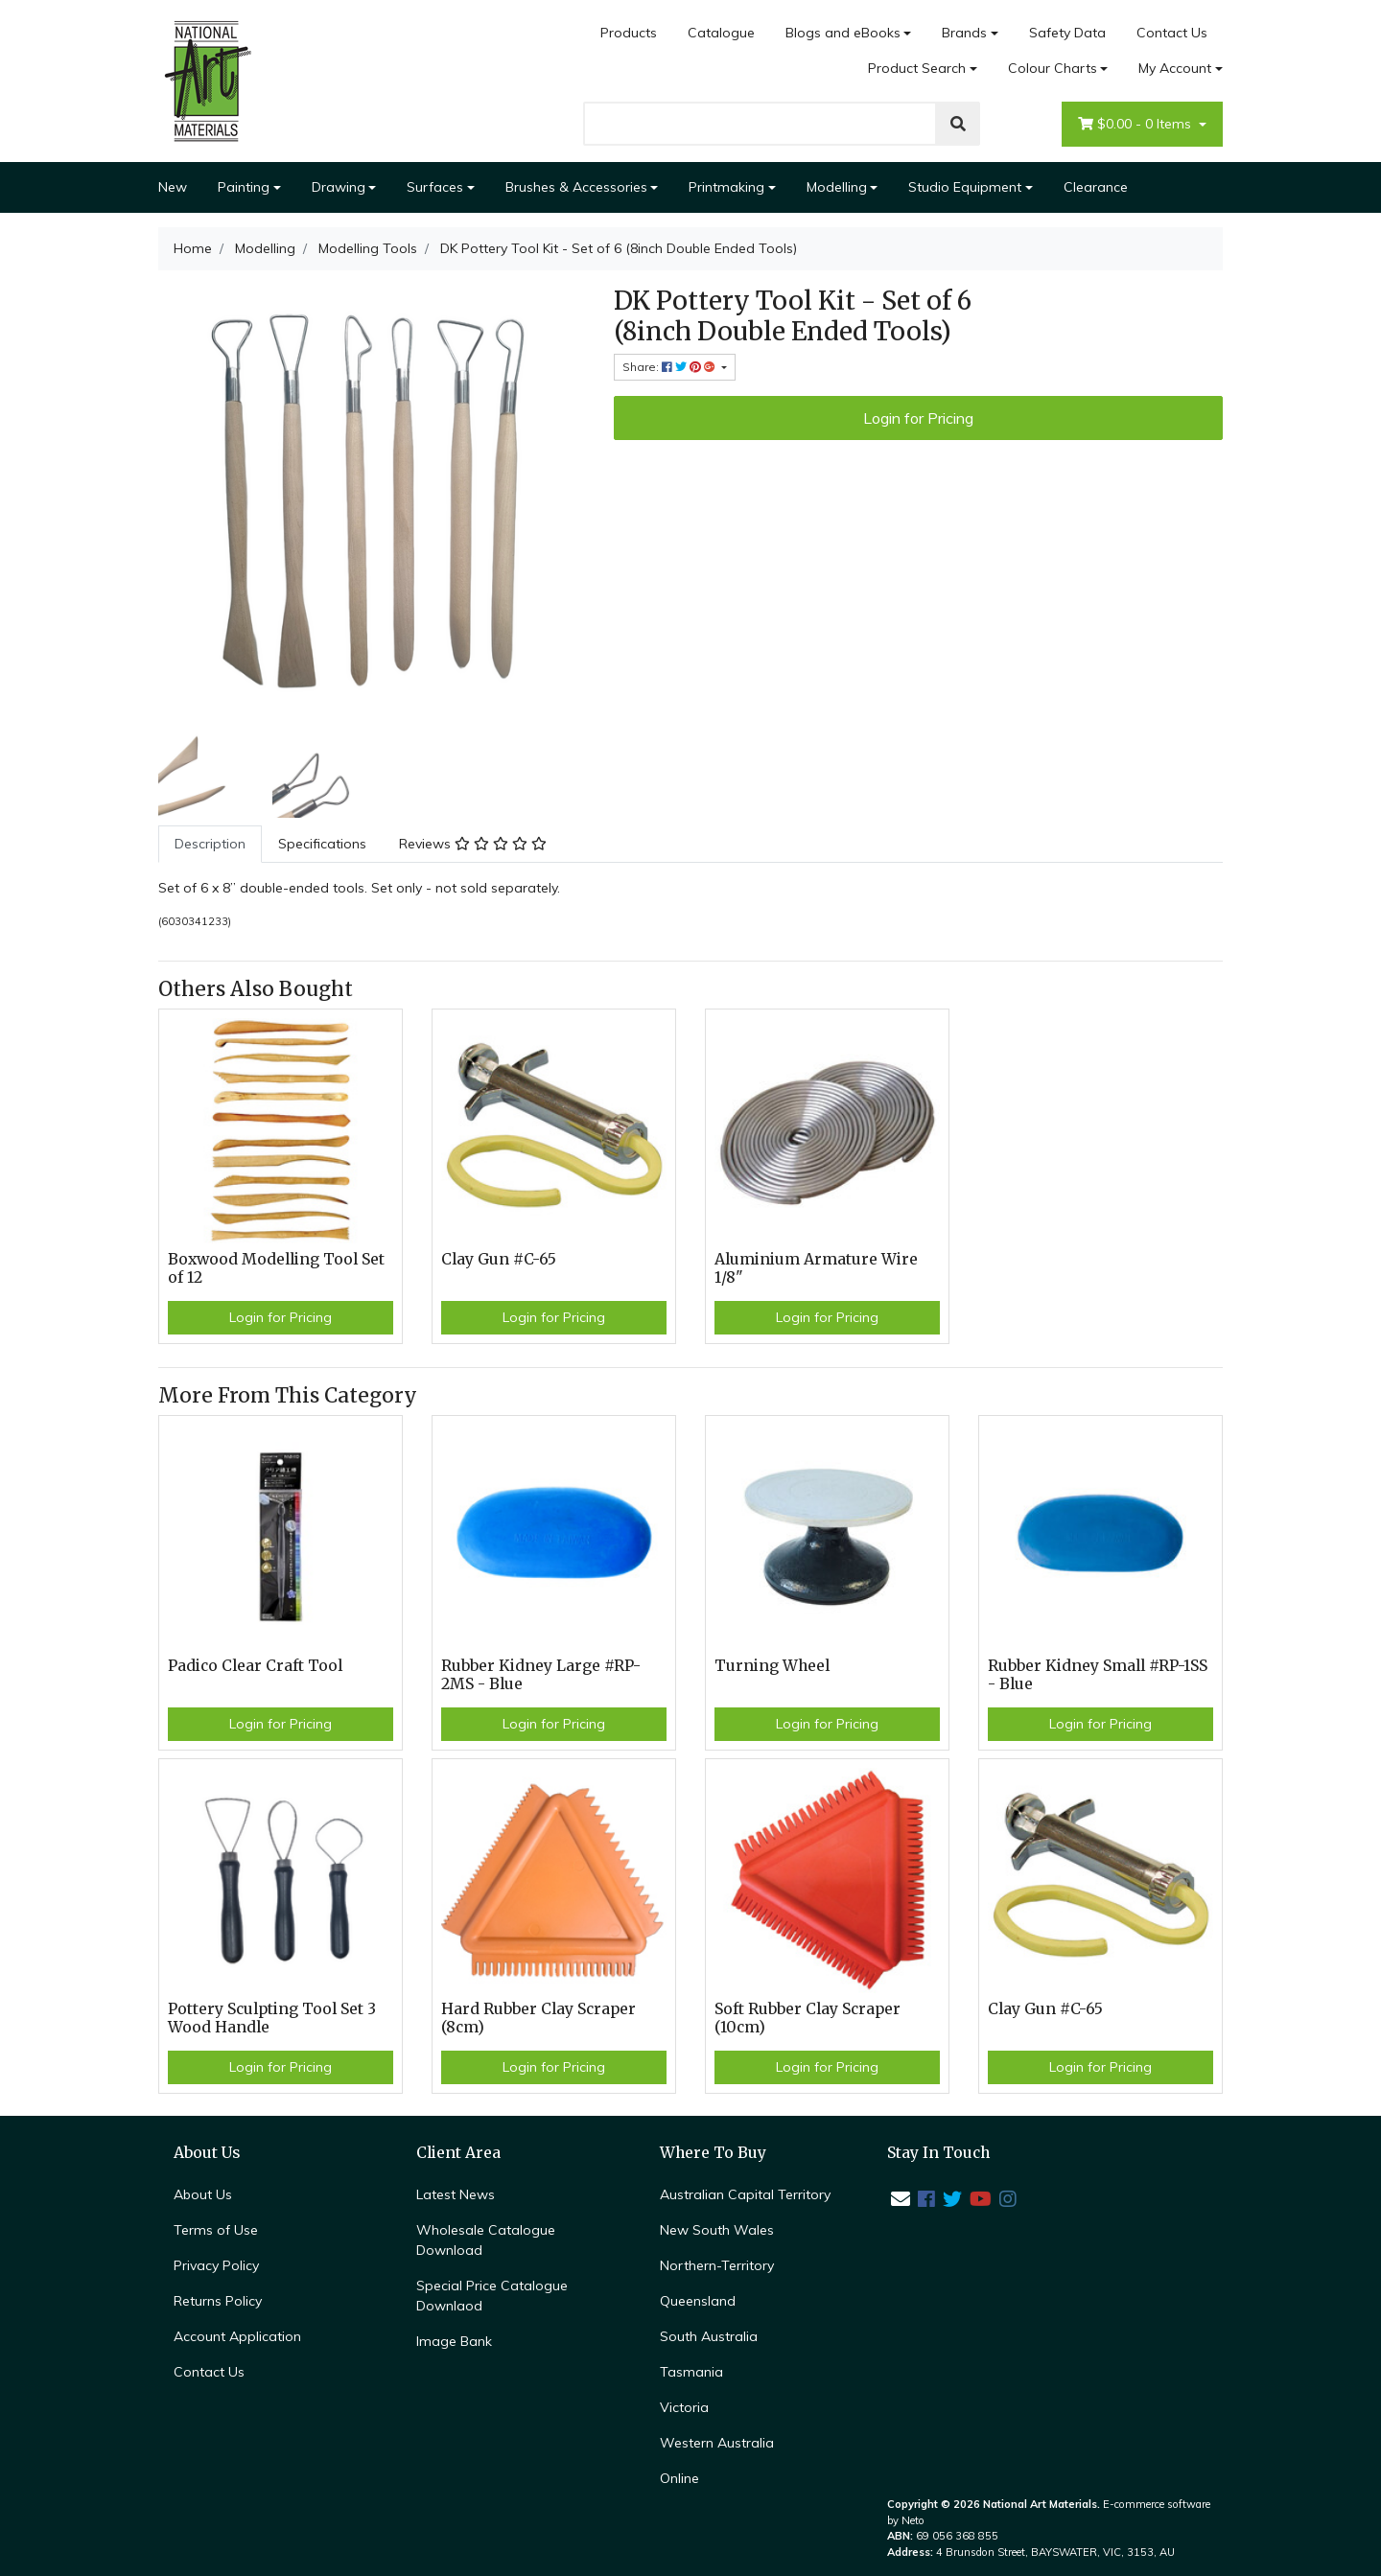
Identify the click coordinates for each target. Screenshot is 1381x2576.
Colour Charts (1052, 68)
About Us (203, 2194)
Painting (243, 187)
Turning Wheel (772, 1666)
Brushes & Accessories (576, 187)
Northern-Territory (717, 2265)
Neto (913, 2520)
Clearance (1096, 187)
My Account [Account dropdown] (1174, 68)
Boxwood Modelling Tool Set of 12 (276, 1268)
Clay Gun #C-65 (498, 1259)
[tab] (210, 844)
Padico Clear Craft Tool (255, 1666)
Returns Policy (218, 2300)
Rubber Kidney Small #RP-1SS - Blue (1097, 1675)
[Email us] (900, 2199)
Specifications (322, 843)
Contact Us (1171, 32)
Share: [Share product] (670, 367)
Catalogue (721, 32)
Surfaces (435, 187)
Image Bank (454, 2341)
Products (628, 32)
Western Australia (717, 2442)
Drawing (338, 187)
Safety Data (1067, 32)
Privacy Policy (216, 2265)
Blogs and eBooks (843, 32)
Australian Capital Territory (745, 2194)
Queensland (698, 2300)
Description (210, 843)
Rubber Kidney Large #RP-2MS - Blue (541, 1675)
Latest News (455, 2194)
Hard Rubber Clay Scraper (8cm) (538, 2018)
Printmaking (726, 187)
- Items (1136, 124)
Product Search (917, 68)
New (172, 187)
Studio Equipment (964, 187)
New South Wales (717, 2230)
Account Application (237, 2336)
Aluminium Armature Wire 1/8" (816, 1268)
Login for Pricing (918, 418)
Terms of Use (216, 2230)
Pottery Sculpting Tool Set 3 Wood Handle (272, 2018)
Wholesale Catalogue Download (485, 2240)
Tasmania (691, 2371)
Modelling (837, 187)
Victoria (684, 2407)
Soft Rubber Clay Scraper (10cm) (807, 2018)
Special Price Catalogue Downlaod (492, 2295)
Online (679, 2478)
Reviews (473, 843)
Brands (964, 32)
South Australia (709, 2336)
